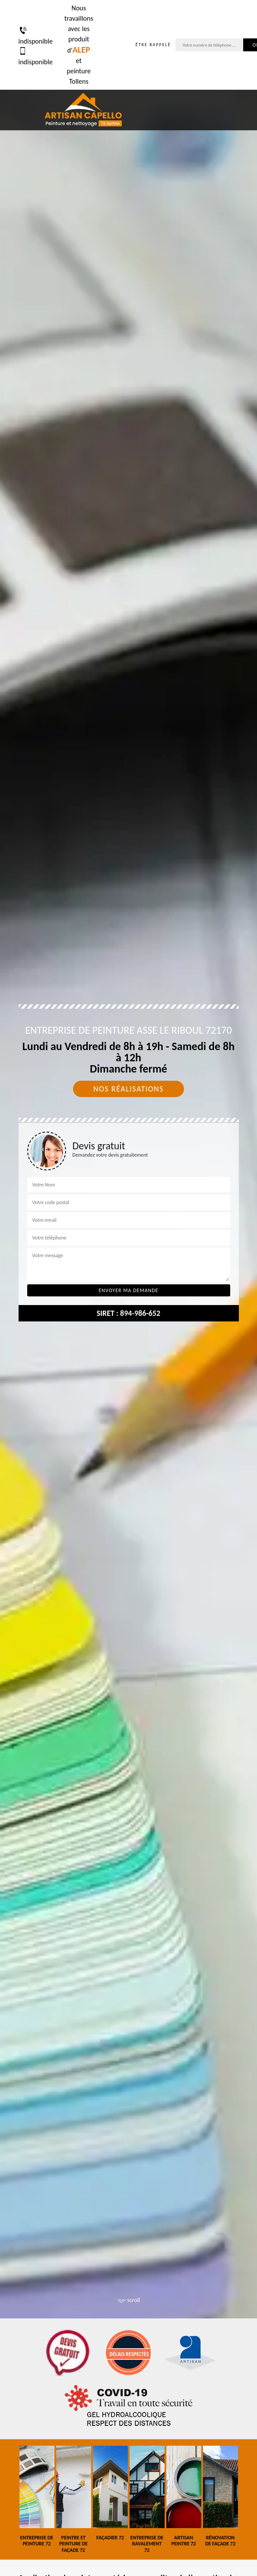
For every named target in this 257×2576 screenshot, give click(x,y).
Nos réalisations (128, 1089)
